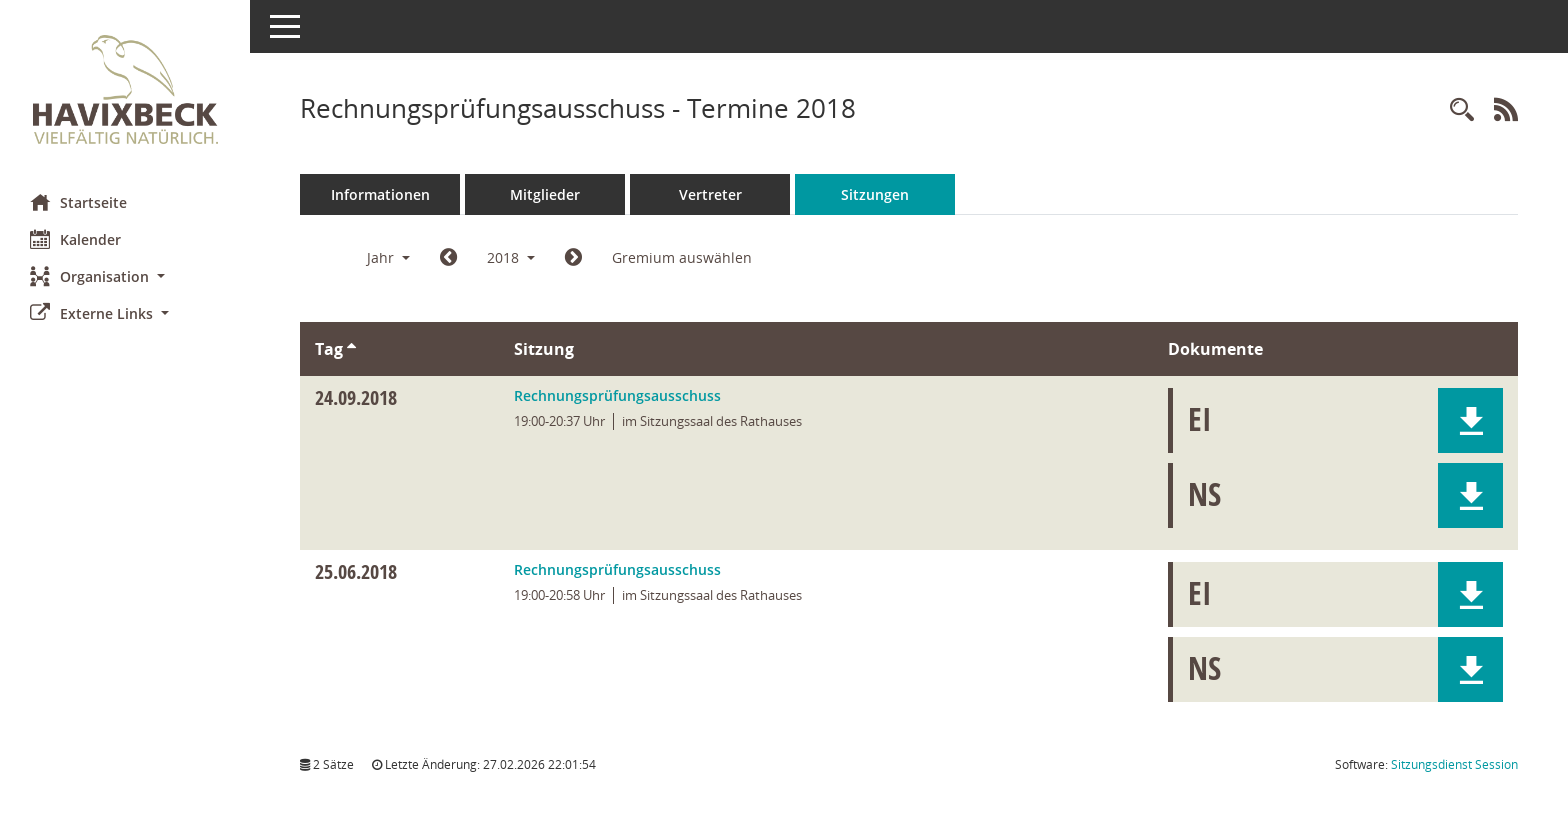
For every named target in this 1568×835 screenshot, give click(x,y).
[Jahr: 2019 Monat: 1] (573, 258)
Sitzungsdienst (1454, 764)
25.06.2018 (356, 571)
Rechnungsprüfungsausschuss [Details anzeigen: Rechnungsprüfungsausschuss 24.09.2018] (617, 395)
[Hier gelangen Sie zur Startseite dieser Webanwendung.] (125, 89)
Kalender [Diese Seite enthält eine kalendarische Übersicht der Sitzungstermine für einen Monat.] (75, 239)
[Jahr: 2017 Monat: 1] (448, 258)
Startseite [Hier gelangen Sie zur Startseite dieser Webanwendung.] (78, 202)
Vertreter (710, 194)
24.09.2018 (356, 397)
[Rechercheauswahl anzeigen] (1462, 110)
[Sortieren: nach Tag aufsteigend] (351, 349)
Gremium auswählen (682, 257)
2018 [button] (511, 257)
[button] (125, 276)
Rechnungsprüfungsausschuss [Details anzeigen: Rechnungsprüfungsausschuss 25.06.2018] (617, 569)
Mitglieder (545, 194)
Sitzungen (875, 194)
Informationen (380, 194)
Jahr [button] (388, 257)
